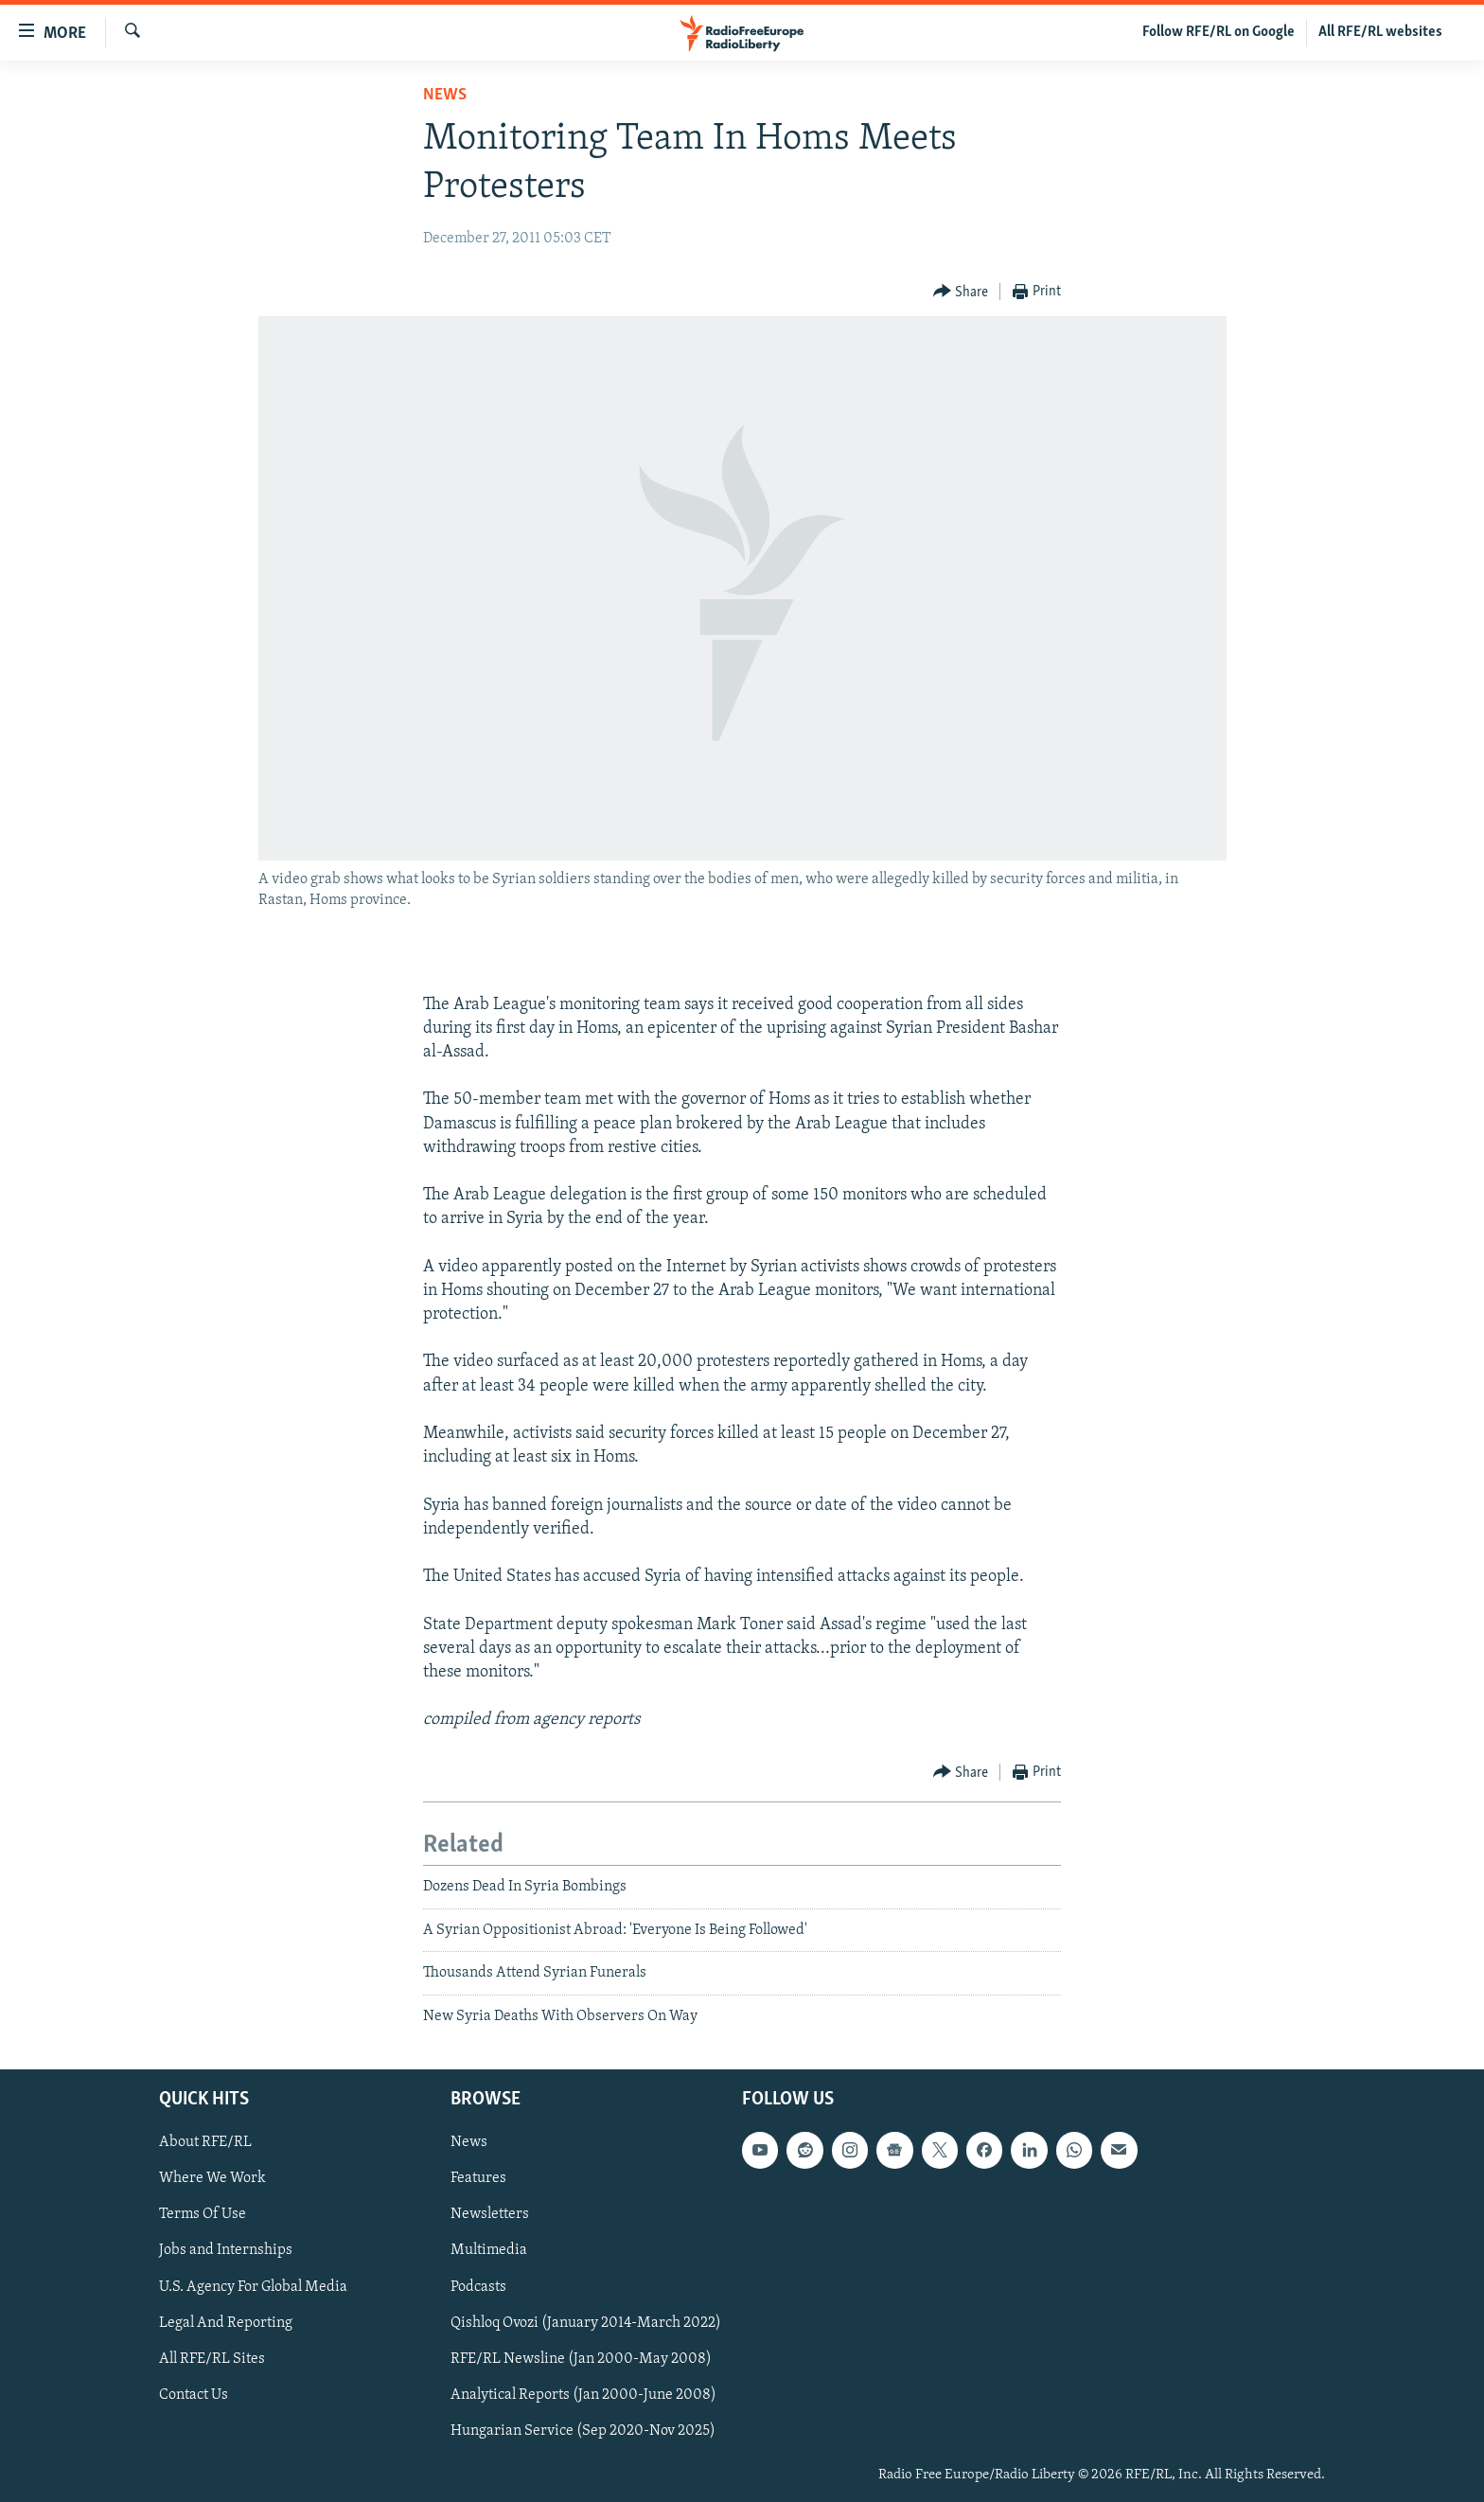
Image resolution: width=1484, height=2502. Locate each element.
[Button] (961, 292)
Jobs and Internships (225, 2251)
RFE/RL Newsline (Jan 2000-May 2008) (581, 2359)
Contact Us (193, 2395)
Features (478, 2178)
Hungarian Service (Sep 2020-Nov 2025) (583, 2431)
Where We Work (212, 2178)
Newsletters (489, 2214)
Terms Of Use (202, 2214)
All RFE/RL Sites (212, 2359)
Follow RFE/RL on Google (1218, 32)
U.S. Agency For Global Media (253, 2287)
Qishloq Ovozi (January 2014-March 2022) (585, 2323)
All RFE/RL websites (1380, 32)
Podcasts (478, 2287)
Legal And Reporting (225, 2323)
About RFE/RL (205, 2142)
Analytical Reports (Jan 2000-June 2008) (583, 2395)
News (445, 95)
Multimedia (488, 2251)
